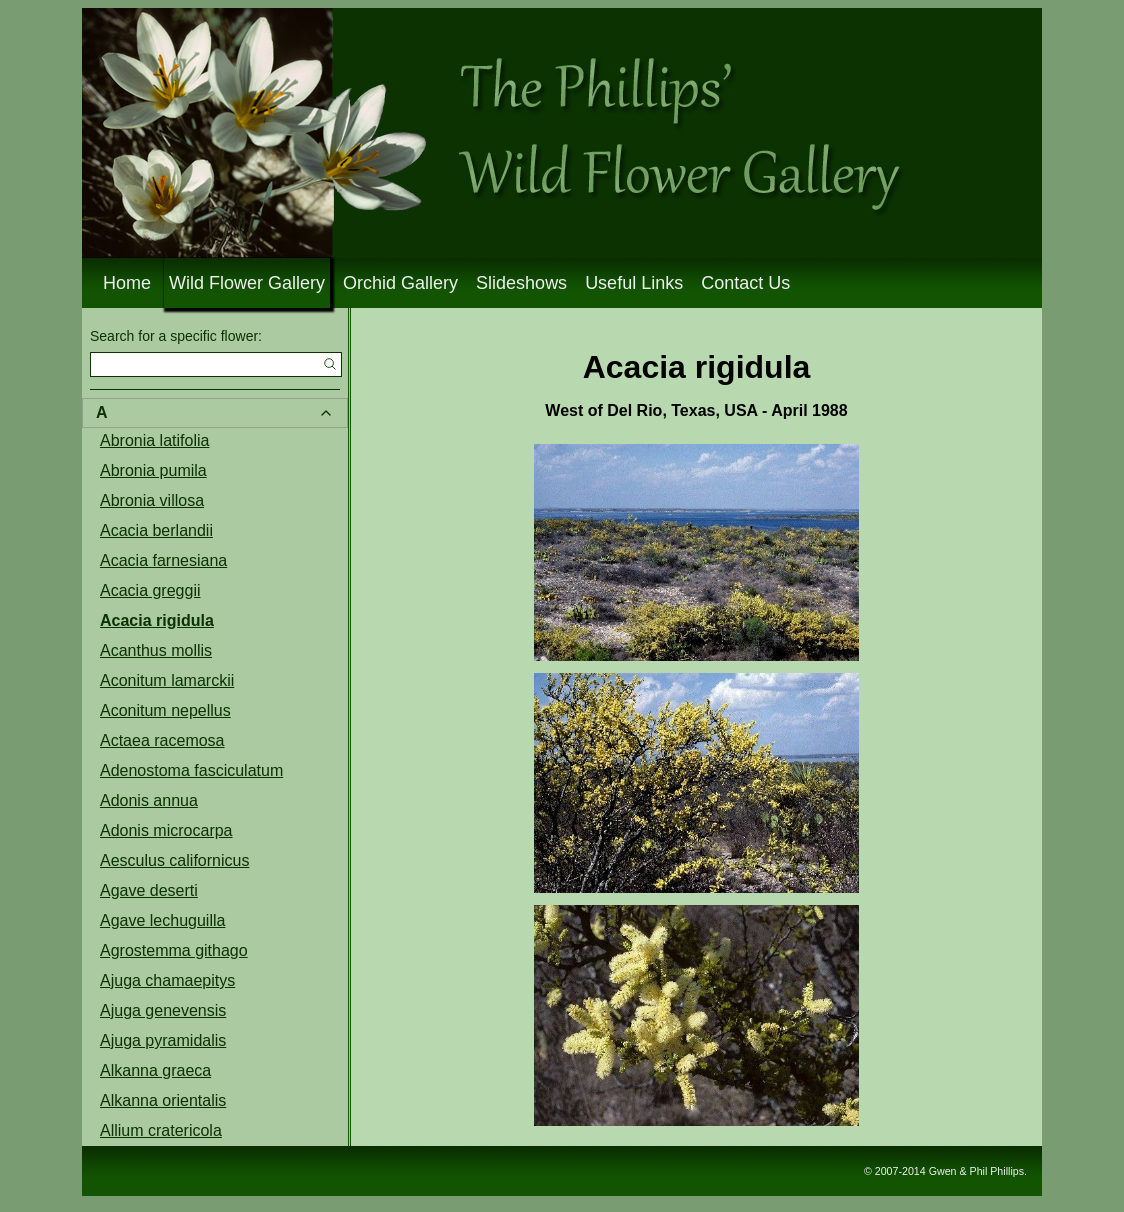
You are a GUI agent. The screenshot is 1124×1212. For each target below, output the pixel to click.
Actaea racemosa (162, 740)
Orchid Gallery (400, 283)
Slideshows (521, 283)
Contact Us (745, 283)
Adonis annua (149, 800)
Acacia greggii (150, 590)
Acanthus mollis (156, 650)
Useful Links (634, 283)
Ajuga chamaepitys (167, 980)
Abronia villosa (152, 500)
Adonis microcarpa (166, 830)
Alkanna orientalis (163, 1100)
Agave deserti (149, 890)
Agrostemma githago (174, 950)
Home (127, 283)
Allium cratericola (161, 1130)
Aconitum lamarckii (167, 680)
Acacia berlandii (156, 530)
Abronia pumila (153, 470)
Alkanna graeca (155, 1070)
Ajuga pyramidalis (163, 1040)
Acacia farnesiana (163, 560)
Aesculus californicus (174, 860)
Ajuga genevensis (163, 1010)
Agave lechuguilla (162, 920)
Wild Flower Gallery (247, 283)
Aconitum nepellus (165, 710)
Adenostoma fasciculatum (191, 770)
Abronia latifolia (154, 440)
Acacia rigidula (157, 620)
